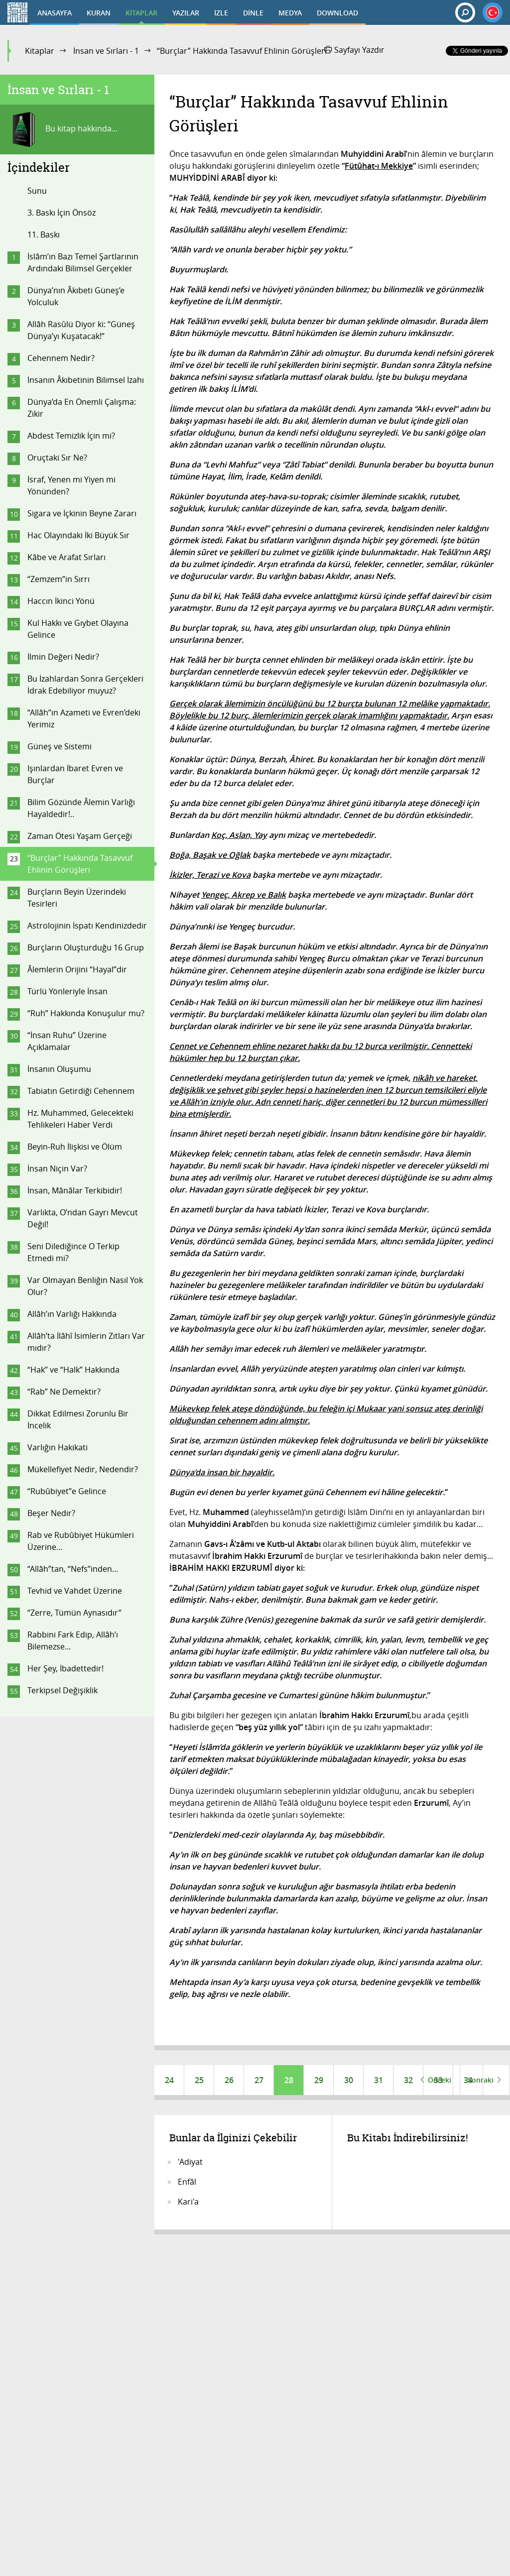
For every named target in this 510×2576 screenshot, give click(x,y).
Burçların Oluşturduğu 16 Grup (85, 947)
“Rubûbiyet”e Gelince (66, 1491)
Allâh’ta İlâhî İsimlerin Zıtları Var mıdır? (86, 1341)
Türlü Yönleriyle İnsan (67, 991)
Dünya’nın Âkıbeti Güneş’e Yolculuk (76, 296)
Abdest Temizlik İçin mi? (71, 435)
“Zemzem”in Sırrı (58, 579)
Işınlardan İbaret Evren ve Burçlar (75, 774)
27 (259, 2080)
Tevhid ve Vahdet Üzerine (74, 1590)
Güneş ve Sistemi (59, 746)
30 (348, 2080)
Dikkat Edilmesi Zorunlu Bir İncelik (77, 1419)
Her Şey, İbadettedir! (65, 1668)
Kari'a (188, 2201)
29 (318, 2080)
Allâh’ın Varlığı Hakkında (72, 1313)
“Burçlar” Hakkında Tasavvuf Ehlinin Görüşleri (79, 863)
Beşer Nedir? (51, 1513)
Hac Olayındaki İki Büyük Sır (78, 535)
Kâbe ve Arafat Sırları (66, 557)
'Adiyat (190, 2161)
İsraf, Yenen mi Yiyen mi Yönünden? (71, 485)
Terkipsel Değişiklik (62, 1690)
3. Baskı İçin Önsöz (61, 212)
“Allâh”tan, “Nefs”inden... (72, 1568)
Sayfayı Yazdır (354, 49)
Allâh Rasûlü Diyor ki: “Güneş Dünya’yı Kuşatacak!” (81, 330)
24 (169, 2080)
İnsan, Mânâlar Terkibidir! (74, 1190)
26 (229, 2080)
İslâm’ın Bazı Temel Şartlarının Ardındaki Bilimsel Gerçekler (82, 262)
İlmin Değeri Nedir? (63, 656)
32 (408, 2080)
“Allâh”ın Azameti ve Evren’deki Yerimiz (83, 718)
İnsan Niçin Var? (57, 1168)
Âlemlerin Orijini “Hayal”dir (77, 969)
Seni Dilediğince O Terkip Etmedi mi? (73, 1252)
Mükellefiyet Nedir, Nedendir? (82, 1469)
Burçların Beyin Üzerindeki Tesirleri (76, 897)
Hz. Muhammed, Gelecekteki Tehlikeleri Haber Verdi (80, 1118)
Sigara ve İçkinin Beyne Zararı (81, 513)
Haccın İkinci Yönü (61, 600)
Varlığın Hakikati (57, 1447)
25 (199, 2080)
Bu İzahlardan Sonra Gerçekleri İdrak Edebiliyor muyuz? (85, 684)
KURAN (99, 12)
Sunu (37, 190)
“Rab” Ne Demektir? (64, 1391)
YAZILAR (185, 12)
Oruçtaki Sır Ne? (57, 457)
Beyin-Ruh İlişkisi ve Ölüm (74, 1146)
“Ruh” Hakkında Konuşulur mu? (85, 1013)
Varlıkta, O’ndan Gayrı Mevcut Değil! (82, 1218)
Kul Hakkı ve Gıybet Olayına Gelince (77, 628)
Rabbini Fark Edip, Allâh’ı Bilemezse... (72, 1640)
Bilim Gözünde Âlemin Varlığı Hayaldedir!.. (81, 808)
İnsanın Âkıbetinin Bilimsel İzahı (85, 379)
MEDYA (290, 12)
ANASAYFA (54, 12)
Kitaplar (39, 50)
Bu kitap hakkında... (62, 129)
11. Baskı (43, 234)
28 (288, 2080)
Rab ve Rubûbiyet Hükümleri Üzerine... (80, 1540)
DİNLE (253, 12)
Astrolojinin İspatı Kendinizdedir (87, 925)
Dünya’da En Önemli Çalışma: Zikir (81, 407)
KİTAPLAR (141, 12)
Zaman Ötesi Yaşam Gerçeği (79, 835)
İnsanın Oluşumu (59, 1068)
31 (378, 2080)
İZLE (221, 12)
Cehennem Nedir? (61, 357)
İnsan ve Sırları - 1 (106, 50)
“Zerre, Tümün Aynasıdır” (74, 1612)
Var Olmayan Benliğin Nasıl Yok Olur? (85, 1286)
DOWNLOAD (337, 12)
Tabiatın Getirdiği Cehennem (80, 1090)
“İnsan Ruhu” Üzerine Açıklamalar (67, 1041)
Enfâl (187, 2181)
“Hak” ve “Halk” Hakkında (73, 1369)
